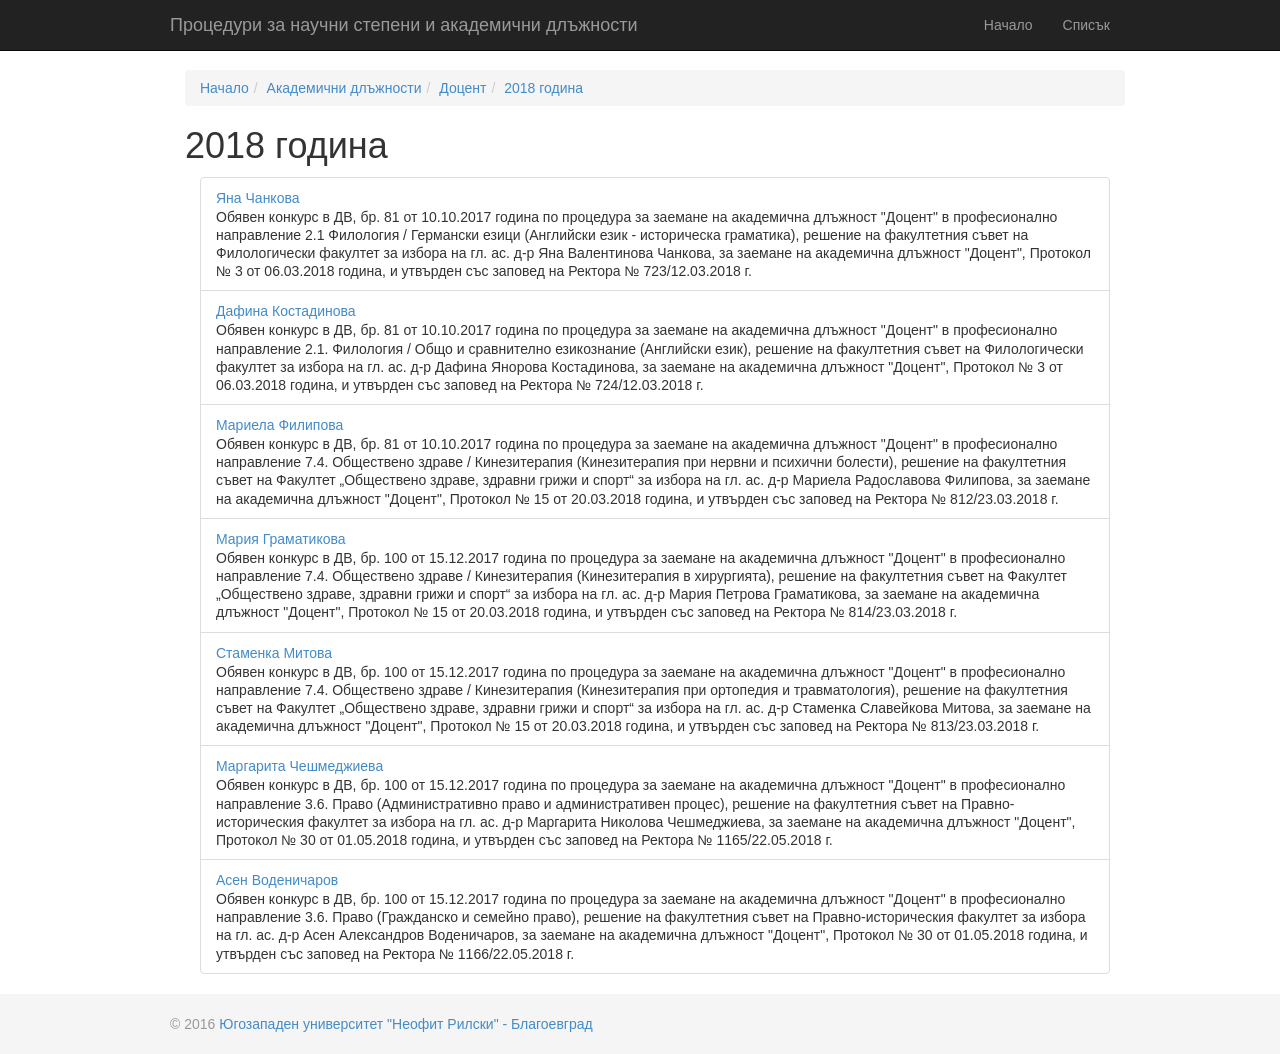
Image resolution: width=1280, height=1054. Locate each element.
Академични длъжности (344, 88)
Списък (1086, 25)
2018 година (543, 88)
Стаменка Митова (274, 653)
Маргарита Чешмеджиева (299, 766)
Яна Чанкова (258, 198)
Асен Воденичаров (277, 880)
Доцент (462, 88)
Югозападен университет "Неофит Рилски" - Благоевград (405, 1024)
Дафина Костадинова (286, 311)
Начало (1008, 25)
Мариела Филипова (279, 425)
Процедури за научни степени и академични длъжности (403, 25)
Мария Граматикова (281, 539)
